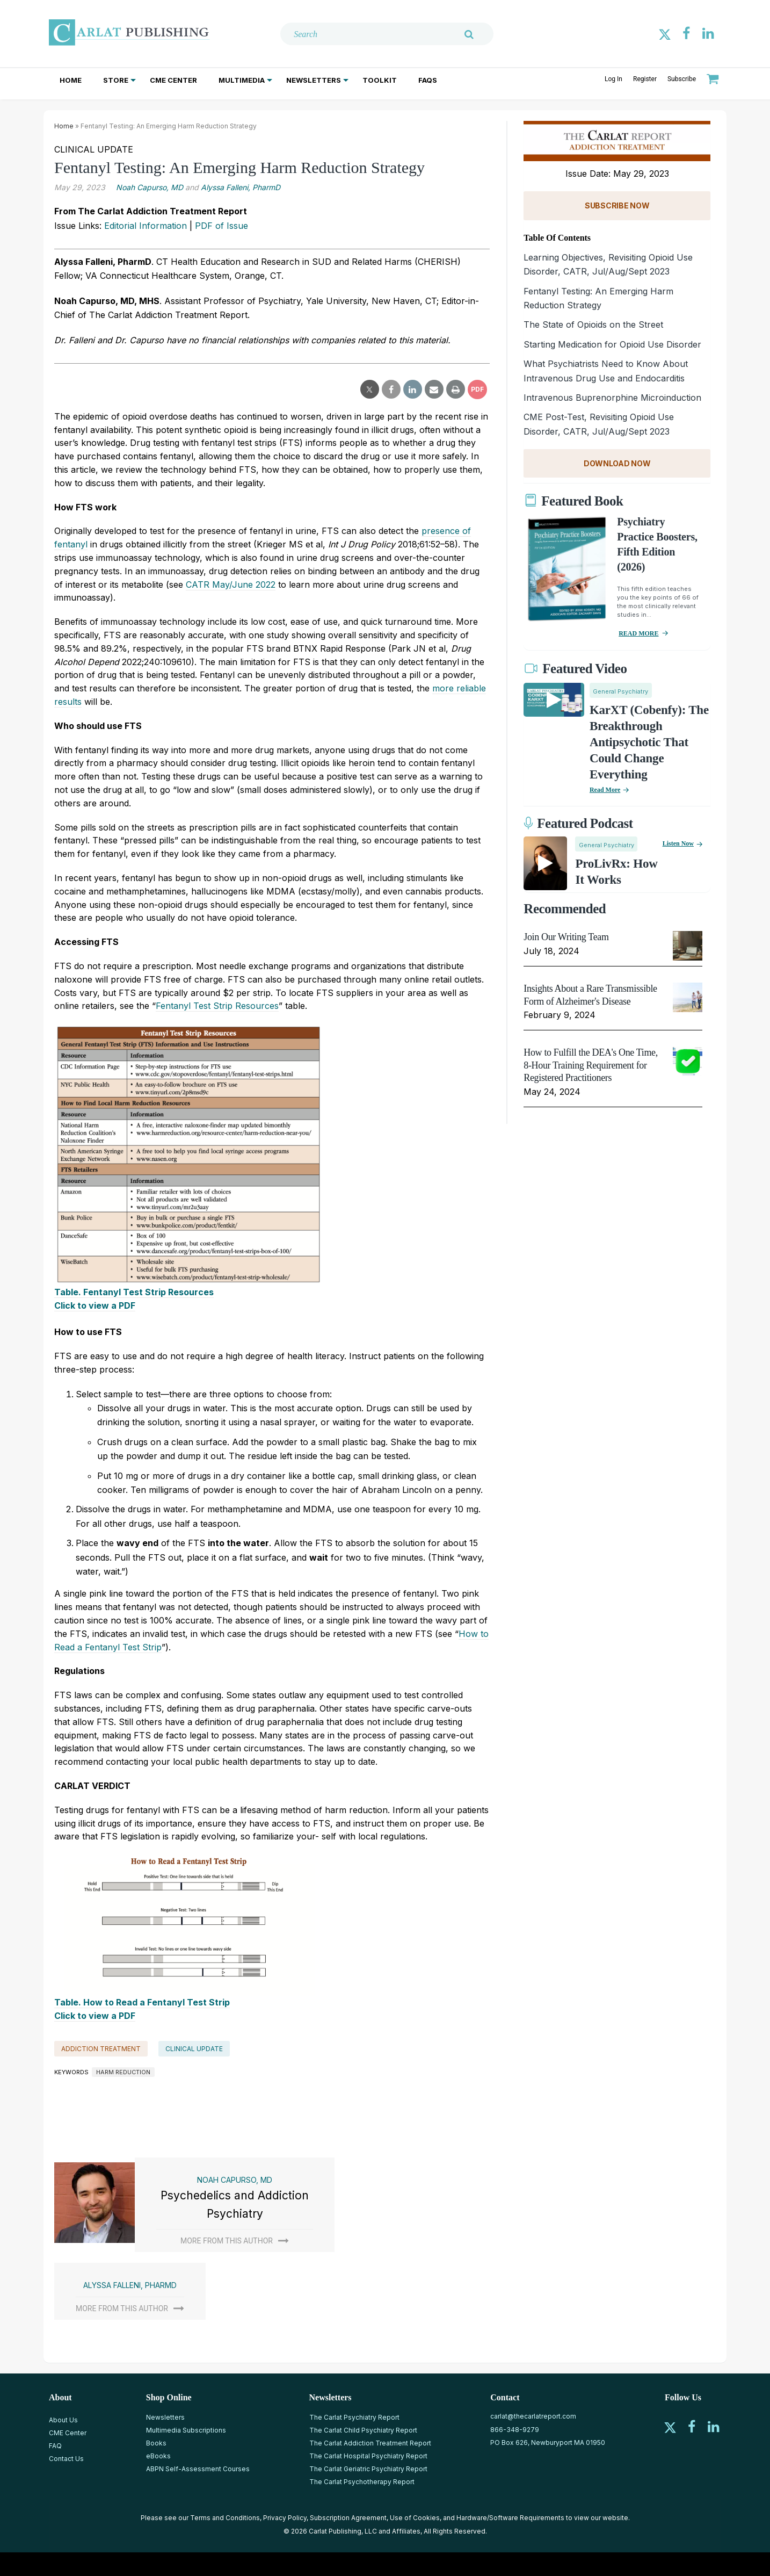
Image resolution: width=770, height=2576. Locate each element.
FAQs (427, 80)
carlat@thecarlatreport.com (533, 2416)
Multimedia (242, 80)
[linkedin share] (412, 389)
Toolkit (379, 80)
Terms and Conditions (225, 2518)
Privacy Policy (285, 2518)
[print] (455, 389)
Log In (613, 79)
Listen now (678, 843)
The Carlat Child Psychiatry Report (363, 2430)
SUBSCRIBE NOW (617, 205)
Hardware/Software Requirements (510, 2518)
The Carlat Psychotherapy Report (362, 2482)
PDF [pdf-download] (477, 389)
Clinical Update (194, 2049)
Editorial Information (145, 225)
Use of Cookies (415, 2518)
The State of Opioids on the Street (593, 324)
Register (645, 79)
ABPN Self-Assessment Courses (198, 2469)
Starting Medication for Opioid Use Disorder (612, 344)
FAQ (55, 2446)
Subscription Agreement (348, 2518)
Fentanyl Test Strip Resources (217, 1005)
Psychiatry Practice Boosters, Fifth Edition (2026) (657, 544)
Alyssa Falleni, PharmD (240, 187)
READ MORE (638, 633)
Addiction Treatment (101, 2049)
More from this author (226, 2240)
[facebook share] (391, 389)
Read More (605, 789)
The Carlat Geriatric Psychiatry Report (368, 2469)
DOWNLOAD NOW (617, 463)
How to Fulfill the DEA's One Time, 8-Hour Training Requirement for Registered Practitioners (591, 1065)
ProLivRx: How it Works (616, 871)
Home (71, 80)
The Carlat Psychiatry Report (354, 2417)
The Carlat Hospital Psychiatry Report (368, 2456)
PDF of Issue (221, 225)
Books (156, 2443)
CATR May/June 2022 (230, 584)
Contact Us (66, 2459)
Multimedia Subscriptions (186, 2430)
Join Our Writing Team (566, 937)
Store (115, 80)
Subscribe (681, 79)
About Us (63, 2420)
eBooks (158, 2456)
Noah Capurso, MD (149, 187)
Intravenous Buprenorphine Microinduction (612, 397)
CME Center (173, 80)
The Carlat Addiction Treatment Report (370, 2443)
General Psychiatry (620, 691)
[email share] (434, 389)
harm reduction (123, 2072)
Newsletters (313, 80)
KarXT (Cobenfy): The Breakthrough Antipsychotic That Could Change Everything (649, 742)
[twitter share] (369, 389)
